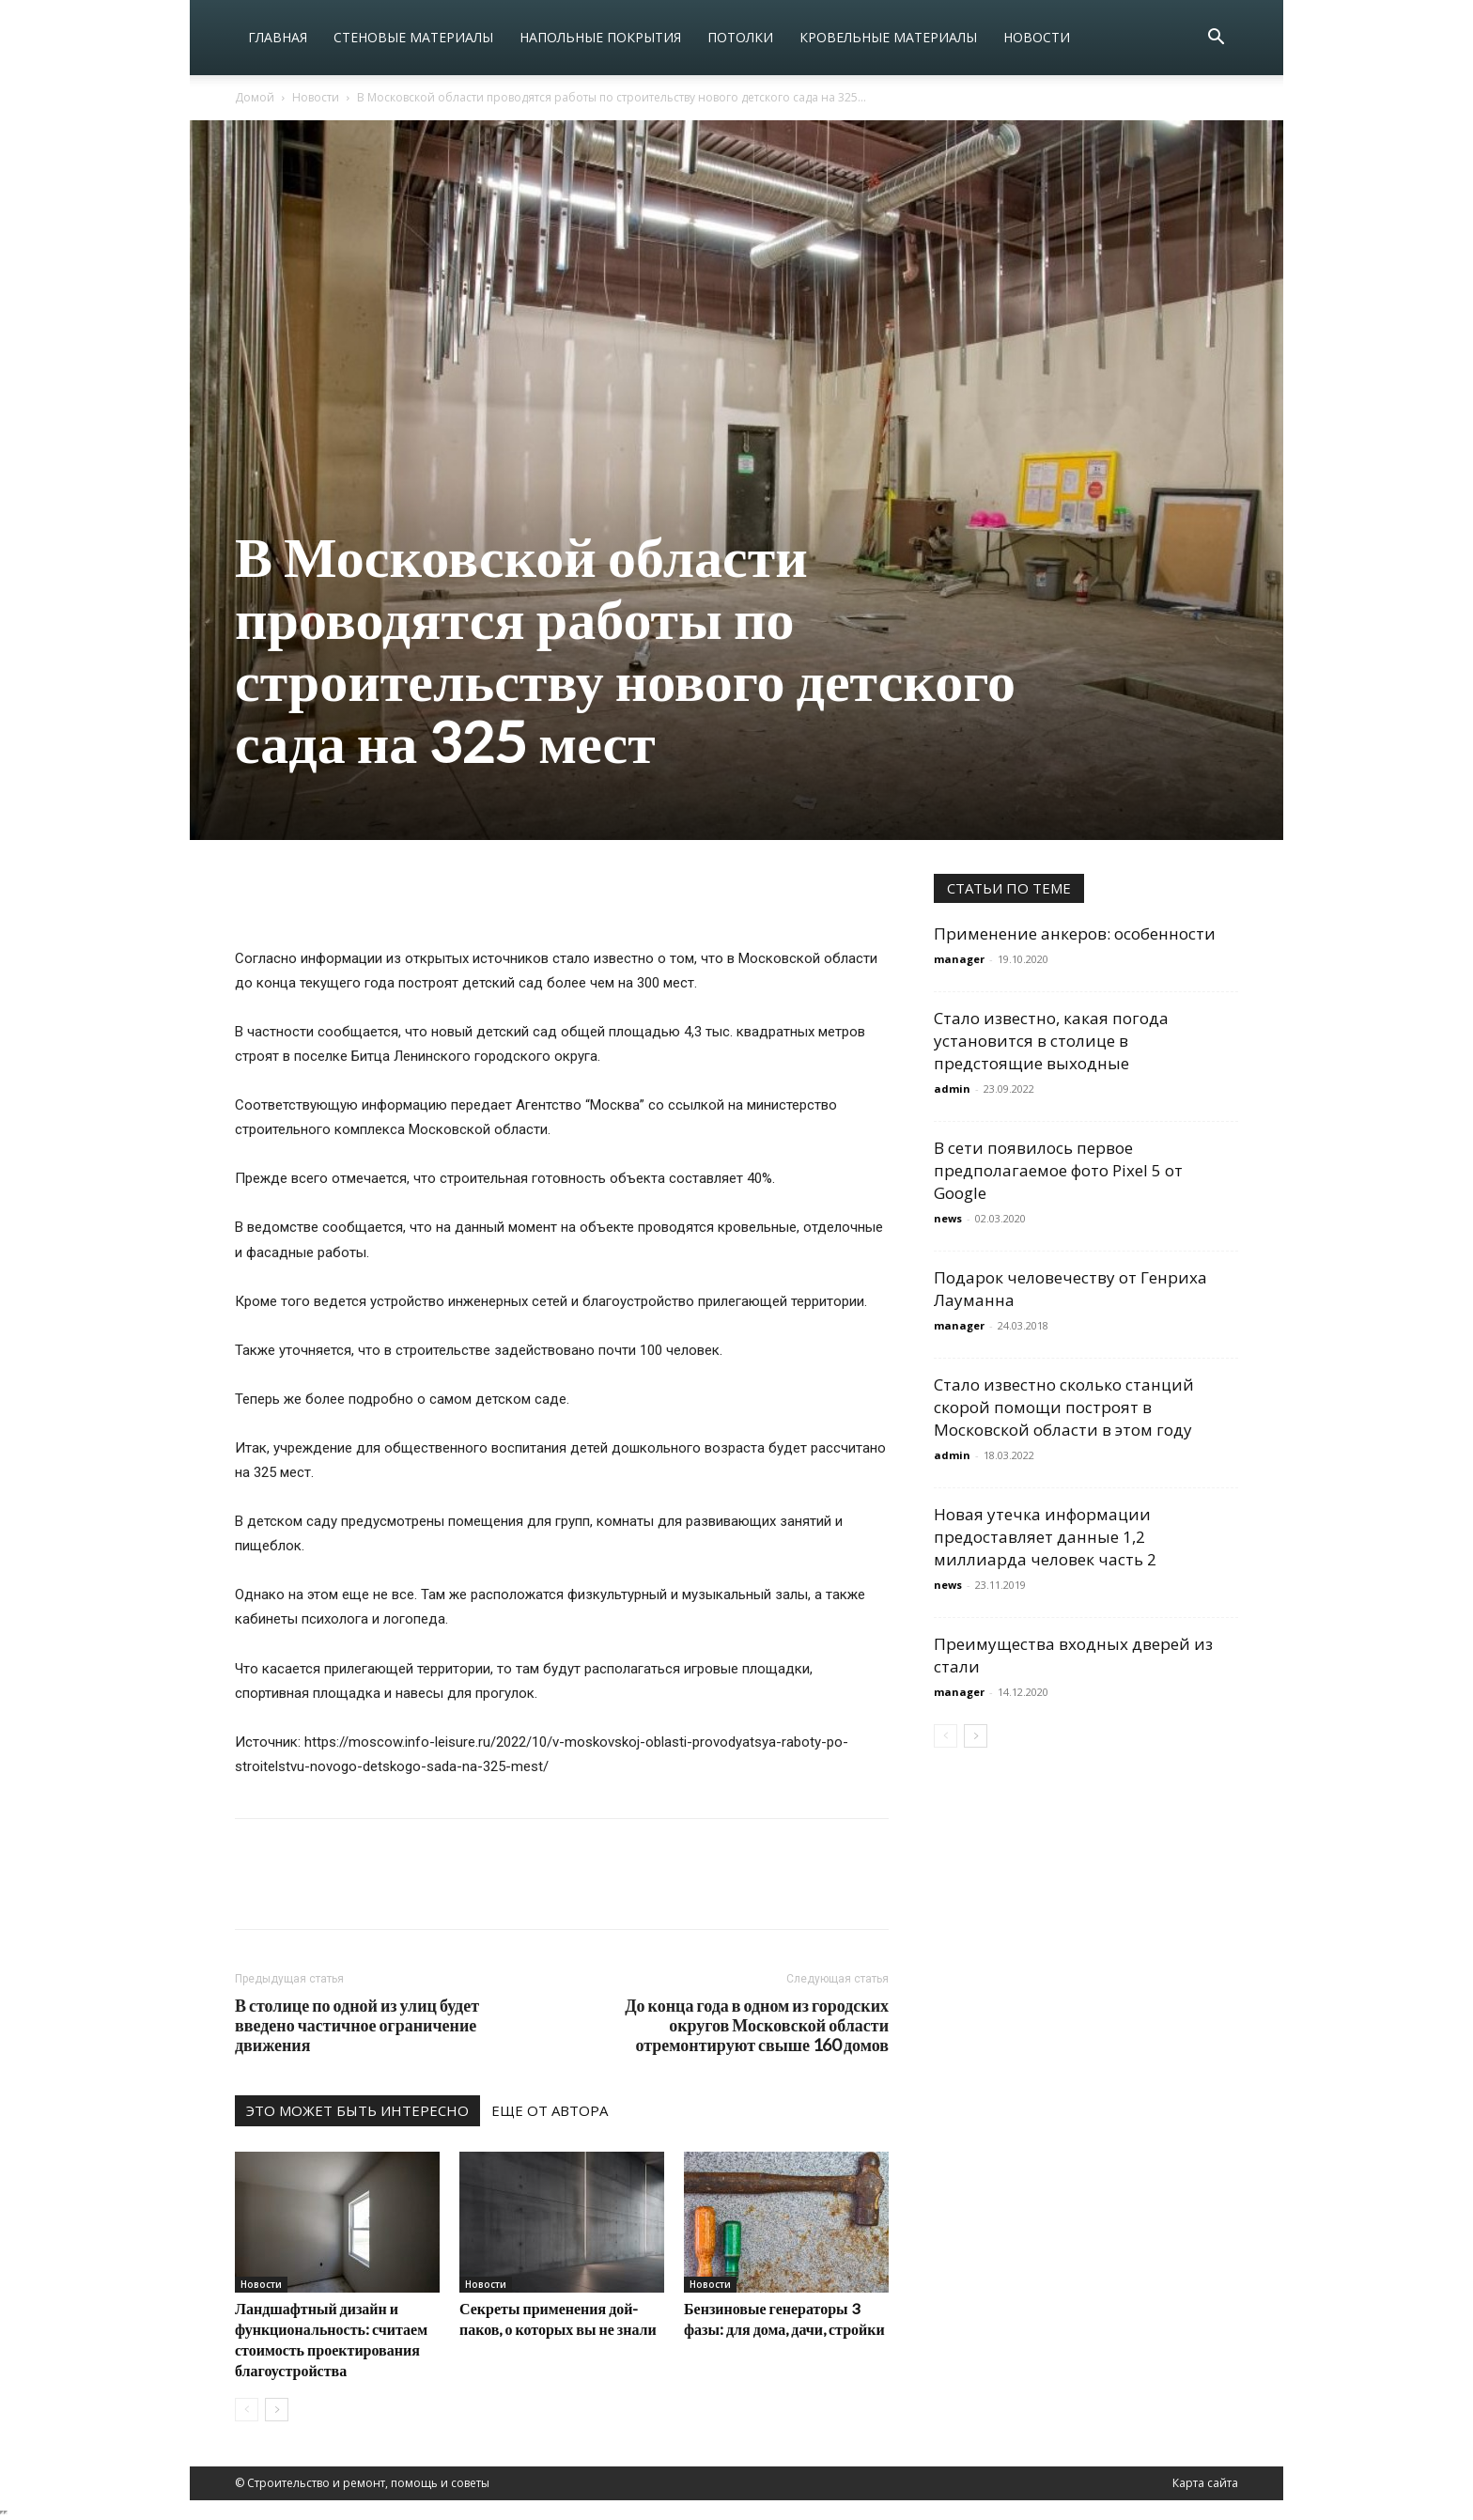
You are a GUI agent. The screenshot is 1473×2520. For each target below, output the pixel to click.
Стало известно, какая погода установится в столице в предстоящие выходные (1051, 1040)
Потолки (740, 37)
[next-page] (276, 2409)
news (948, 1218)
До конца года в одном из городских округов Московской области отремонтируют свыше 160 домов (757, 2025)
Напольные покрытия (600, 37)
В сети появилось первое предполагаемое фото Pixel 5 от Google (1058, 1170)
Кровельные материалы (888, 37)
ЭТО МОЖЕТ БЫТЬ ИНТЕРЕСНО (357, 2110)
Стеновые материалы (413, 37)
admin (952, 1088)
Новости (1036, 37)
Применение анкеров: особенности (1075, 933)
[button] (1215, 39)
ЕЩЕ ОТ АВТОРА (549, 2110)
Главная (277, 37)
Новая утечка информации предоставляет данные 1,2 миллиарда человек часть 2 (1045, 1536)
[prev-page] (246, 2409)
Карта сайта (1205, 2483)
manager (959, 959)
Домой (254, 97)
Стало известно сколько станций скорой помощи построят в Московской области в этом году (1064, 1407)
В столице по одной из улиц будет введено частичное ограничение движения (357, 2025)
